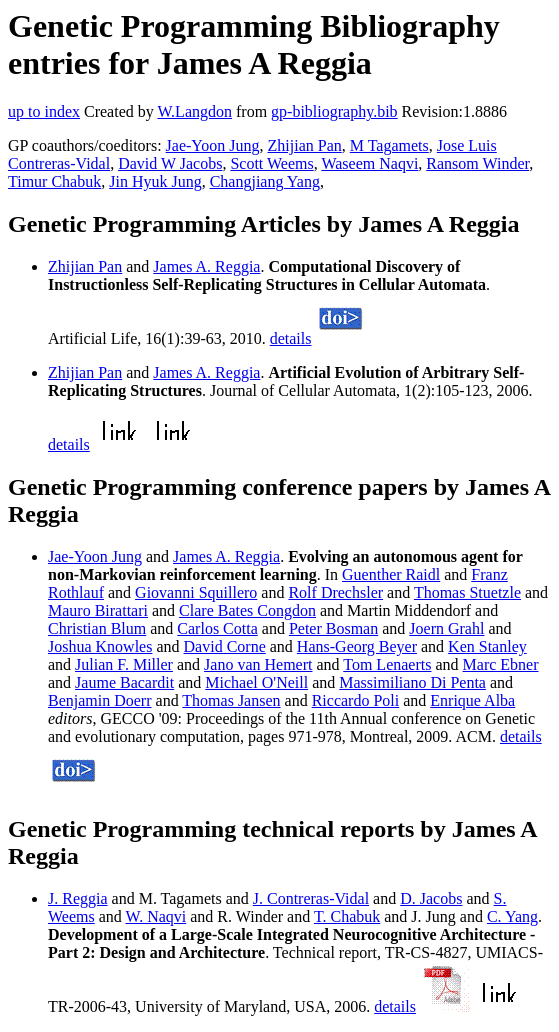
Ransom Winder (477, 163)
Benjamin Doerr (100, 700)
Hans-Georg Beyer (357, 646)
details (291, 338)
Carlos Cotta (217, 628)
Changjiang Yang (265, 181)
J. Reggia (78, 898)
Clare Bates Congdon (247, 610)
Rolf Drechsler (335, 592)
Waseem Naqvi (369, 163)
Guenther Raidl (391, 574)
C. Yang (512, 916)
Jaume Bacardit (124, 682)
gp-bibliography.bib (334, 111)
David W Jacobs (170, 163)
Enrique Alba (472, 700)
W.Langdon (194, 111)
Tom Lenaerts (387, 664)
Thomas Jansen (231, 700)
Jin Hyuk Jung (155, 181)
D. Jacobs (431, 898)
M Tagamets (389, 145)
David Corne (225, 646)
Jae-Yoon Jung (213, 145)
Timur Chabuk (54, 181)
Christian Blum (97, 628)
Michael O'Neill (256, 682)
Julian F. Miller (124, 664)
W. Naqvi (156, 916)
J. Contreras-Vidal (311, 898)
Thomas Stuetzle (467, 592)
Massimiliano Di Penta (412, 682)
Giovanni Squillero (196, 592)
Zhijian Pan (305, 145)
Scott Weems (271, 163)
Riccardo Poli (356, 700)
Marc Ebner (501, 664)
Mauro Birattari (98, 610)
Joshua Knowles (100, 646)
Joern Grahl (446, 628)
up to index (44, 111)
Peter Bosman (333, 628)
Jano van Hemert (258, 664)
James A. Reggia (206, 266)
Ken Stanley (487, 646)
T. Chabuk (347, 916)
